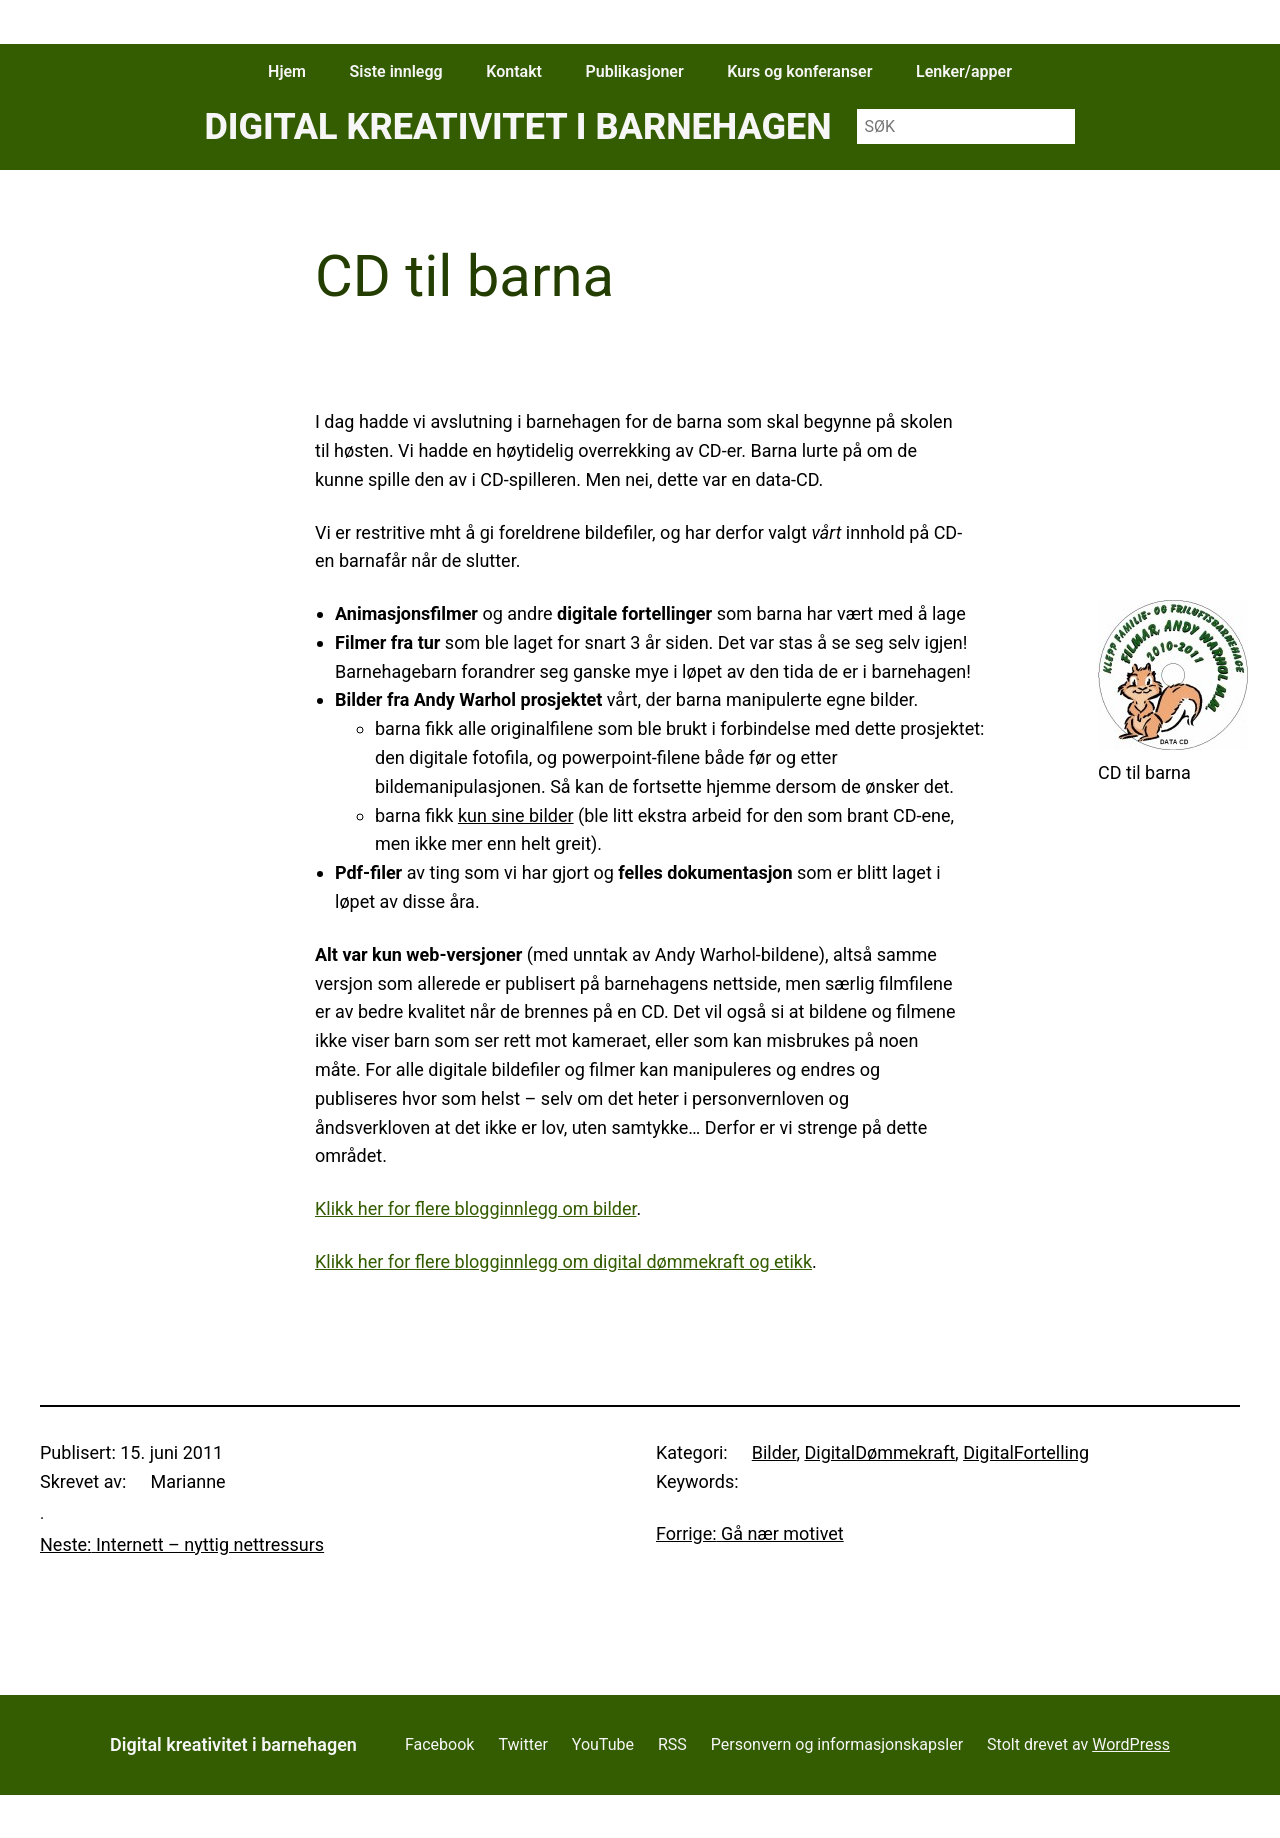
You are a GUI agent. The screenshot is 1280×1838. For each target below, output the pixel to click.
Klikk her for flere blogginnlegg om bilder (476, 1208)
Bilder (774, 1452)
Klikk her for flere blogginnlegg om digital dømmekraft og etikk (563, 1261)
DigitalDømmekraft (879, 1452)
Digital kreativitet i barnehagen (517, 127)
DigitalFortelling (1026, 1452)
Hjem (287, 71)
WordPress (1131, 1744)
